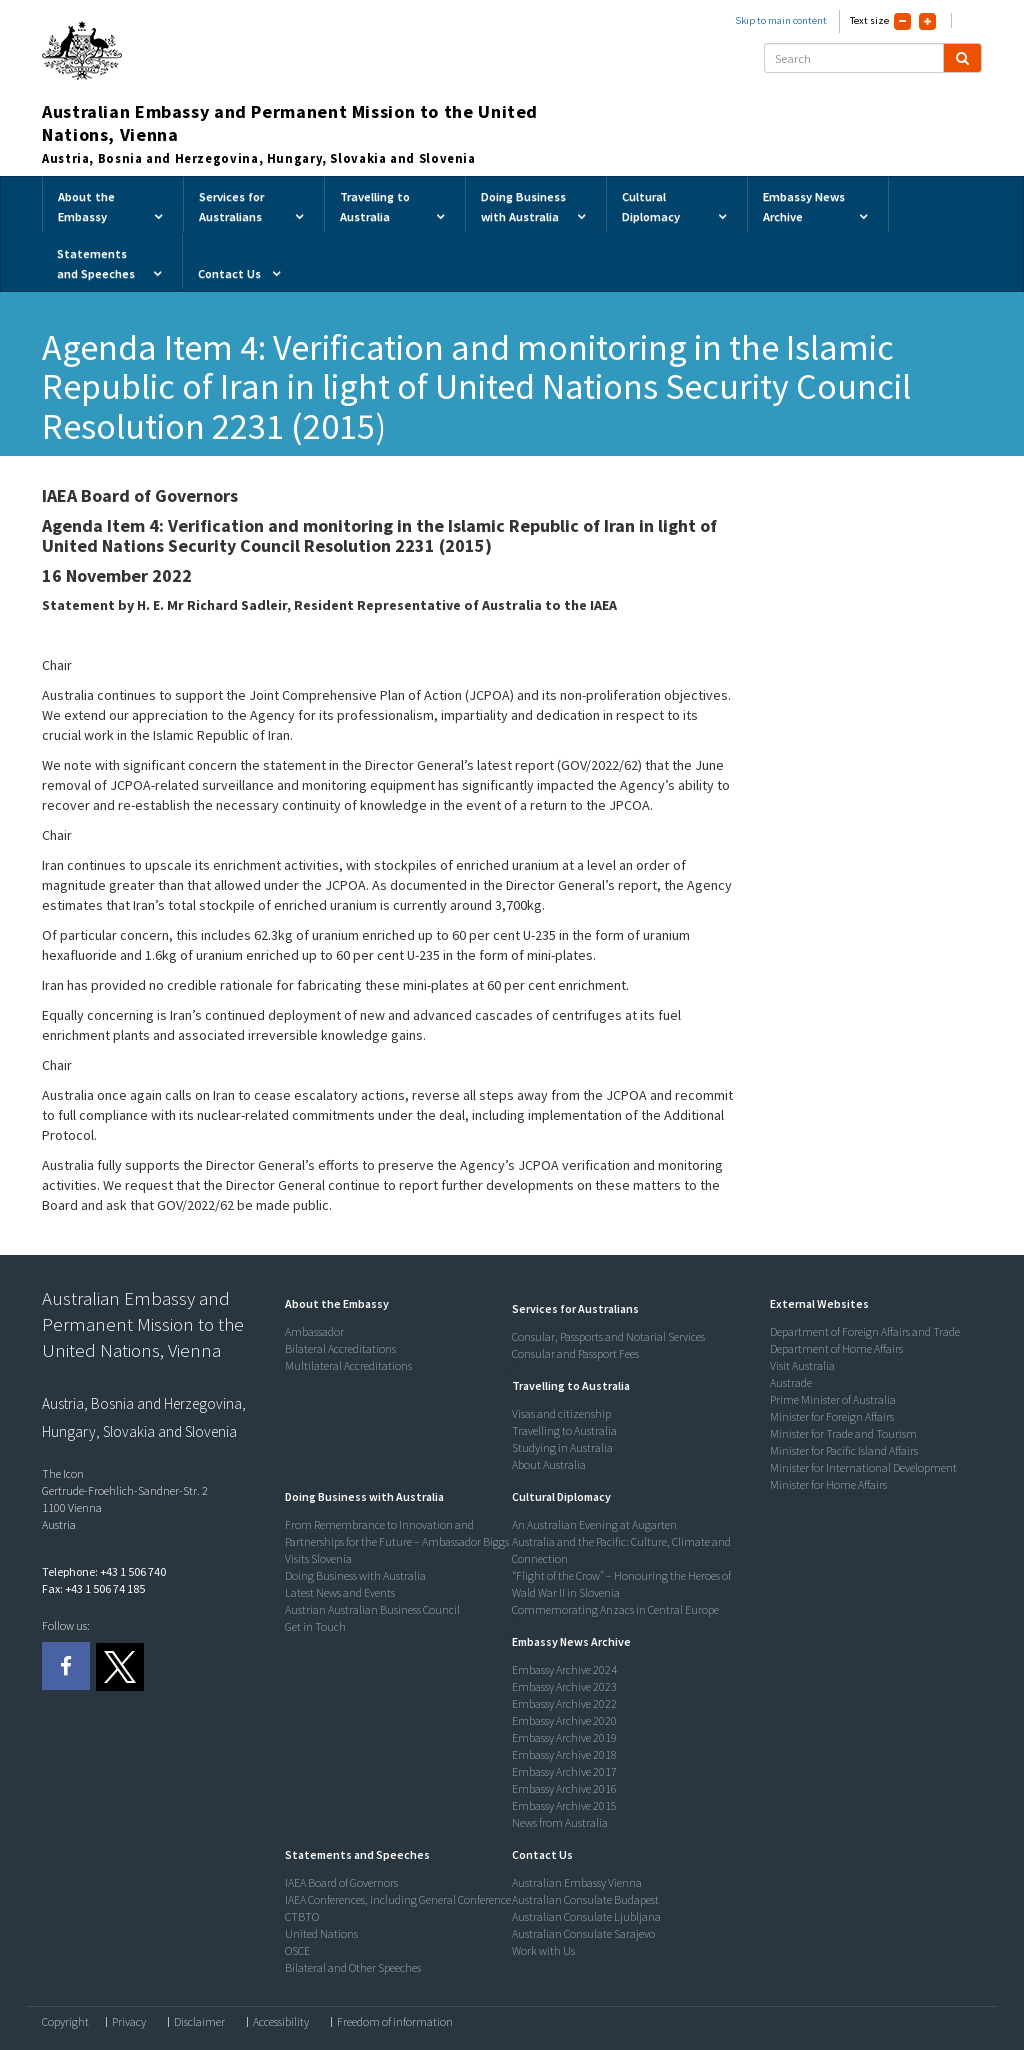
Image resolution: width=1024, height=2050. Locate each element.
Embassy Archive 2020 (564, 1720)
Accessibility (281, 2022)
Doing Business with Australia (355, 1575)
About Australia (549, 1464)
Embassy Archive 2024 (564, 1669)
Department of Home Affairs (836, 1348)
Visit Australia (802, 1365)
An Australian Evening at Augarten (594, 1524)
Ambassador (314, 1331)
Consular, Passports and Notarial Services (608, 1336)
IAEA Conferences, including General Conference (398, 1899)
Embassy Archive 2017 (564, 1771)
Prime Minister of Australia (833, 1399)
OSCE (297, 1950)
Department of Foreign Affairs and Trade (865, 1331)
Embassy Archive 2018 (564, 1754)
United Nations (321, 1933)
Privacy (129, 2022)
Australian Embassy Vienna (577, 1882)
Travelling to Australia (564, 1430)
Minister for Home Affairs (828, 1484)
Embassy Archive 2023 (564, 1686)
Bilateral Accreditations (340, 1348)
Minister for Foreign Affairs (832, 1416)
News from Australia (560, 1822)
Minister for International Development (863, 1467)
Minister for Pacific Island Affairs (844, 1450)
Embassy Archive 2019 (564, 1737)
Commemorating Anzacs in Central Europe (615, 1609)
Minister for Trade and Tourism (843, 1433)
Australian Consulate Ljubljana (586, 1916)
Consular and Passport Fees (575, 1353)
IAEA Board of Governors (341, 1882)
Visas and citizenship (561, 1413)
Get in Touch (315, 1626)
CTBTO (302, 1916)
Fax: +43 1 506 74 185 (93, 1588)
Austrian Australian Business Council (372, 1609)
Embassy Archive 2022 (564, 1703)
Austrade (791, 1382)
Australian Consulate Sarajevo (583, 1933)
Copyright (65, 2022)
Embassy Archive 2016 (564, 1788)
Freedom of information (395, 2022)
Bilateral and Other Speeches (353, 1967)
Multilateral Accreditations (348, 1365)
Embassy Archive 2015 (564, 1805)
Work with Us (543, 1950)
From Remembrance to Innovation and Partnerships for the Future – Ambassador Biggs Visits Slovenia (397, 1541)
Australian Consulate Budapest (585, 1899)
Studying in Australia (562, 1447)
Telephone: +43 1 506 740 (104, 1571)
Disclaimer (199, 2022)
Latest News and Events (340, 1592)
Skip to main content (781, 20)
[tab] (394, 1304)
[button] (332, 1303)
